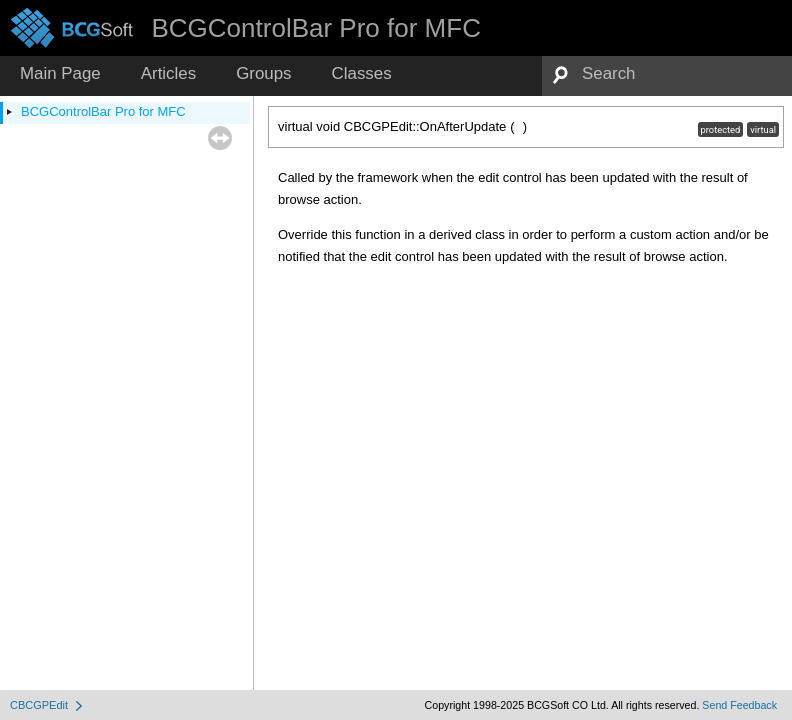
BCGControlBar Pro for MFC (103, 111)
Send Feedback (739, 705)
